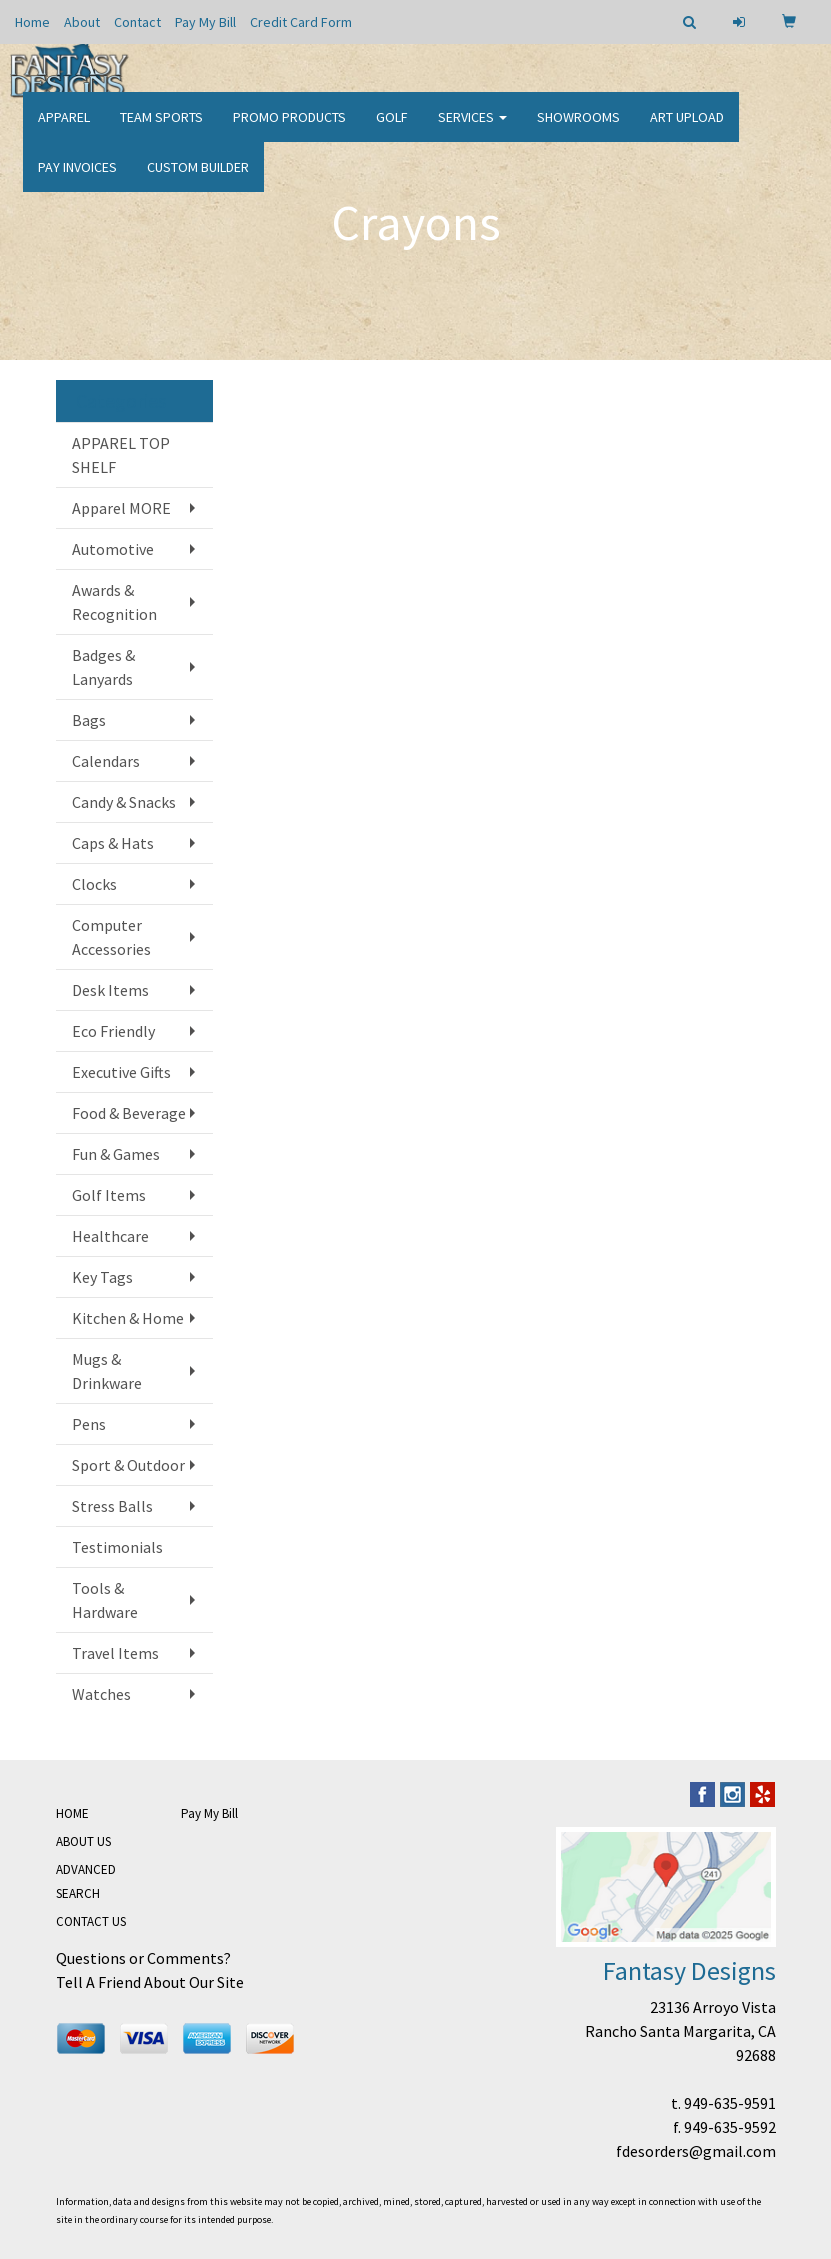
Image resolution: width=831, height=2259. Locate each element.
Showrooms (578, 130)
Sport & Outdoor (128, 1465)
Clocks (94, 884)
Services (472, 130)
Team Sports (161, 130)
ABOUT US (83, 1841)
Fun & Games (116, 1154)
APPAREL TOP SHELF (121, 455)
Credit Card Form (301, 22)
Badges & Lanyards (103, 667)
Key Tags (102, 1277)
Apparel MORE (121, 508)
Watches (101, 1694)
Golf (392, 130)
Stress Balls (112, 1506)
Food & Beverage (129, 1113)
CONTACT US (91, 1921)
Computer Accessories (111, 937)
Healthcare (110, 1236)
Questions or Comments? (143, 1958)
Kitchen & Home (128, 1318)
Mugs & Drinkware (107, 1371)
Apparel (64, 130)
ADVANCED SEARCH (86, 1881)
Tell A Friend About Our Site (150, 1982)
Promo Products (289, 130)
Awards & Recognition (114, 602)
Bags (89, 720)
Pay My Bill (205, 22)
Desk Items (110, 990)
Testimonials (117, 1547)
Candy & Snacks (124, 802)
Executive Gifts (121, 1072)
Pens (89, 1424)
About (82, 22)
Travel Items (115, 1653)
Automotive (113, 549)
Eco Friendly (113, 1031)
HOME (72, 1813)
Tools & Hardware (105, 1600)
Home (32, 22)
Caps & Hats (113, 843)
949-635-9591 (730, 2103)
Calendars (106, 761)
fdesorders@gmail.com (696, 2151)
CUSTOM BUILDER (198, 180)
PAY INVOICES (77, 180)
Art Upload (687, 130)
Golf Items (109, 1195)
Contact (137, 22)
